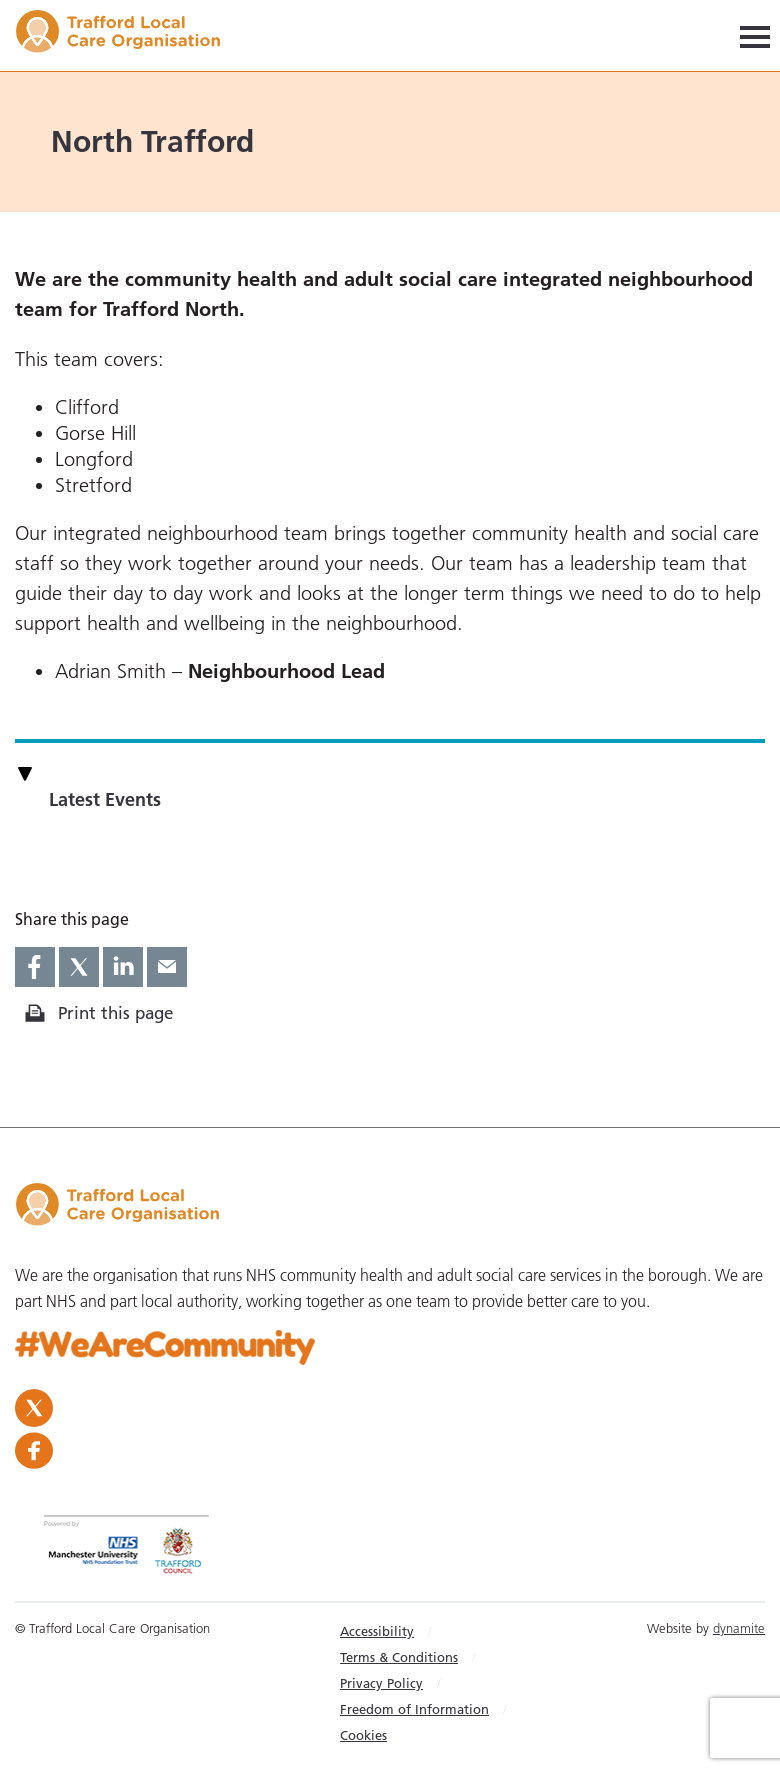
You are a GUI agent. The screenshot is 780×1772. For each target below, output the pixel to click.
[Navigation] (755, 35)
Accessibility (377, 1631)
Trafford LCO (127, 34)
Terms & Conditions (399, 1657)
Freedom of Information (414, 1709)
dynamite (739, 1628)
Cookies (363, 1735)
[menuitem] (428, 1631)
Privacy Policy (381, 1683)
